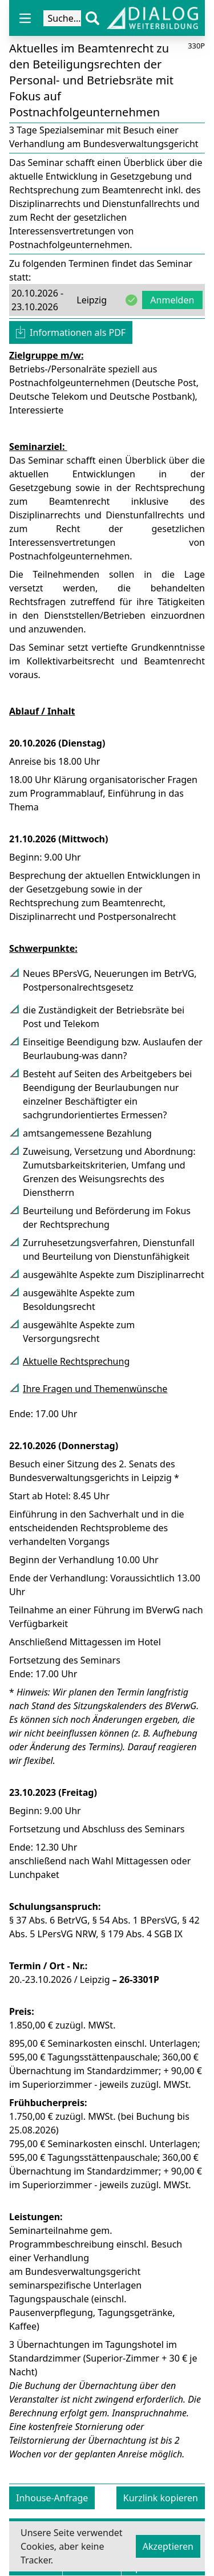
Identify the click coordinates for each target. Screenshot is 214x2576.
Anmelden (172, 300)
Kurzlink (160, 2498)
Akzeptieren (168, 2546)
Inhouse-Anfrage (52, 2498)
